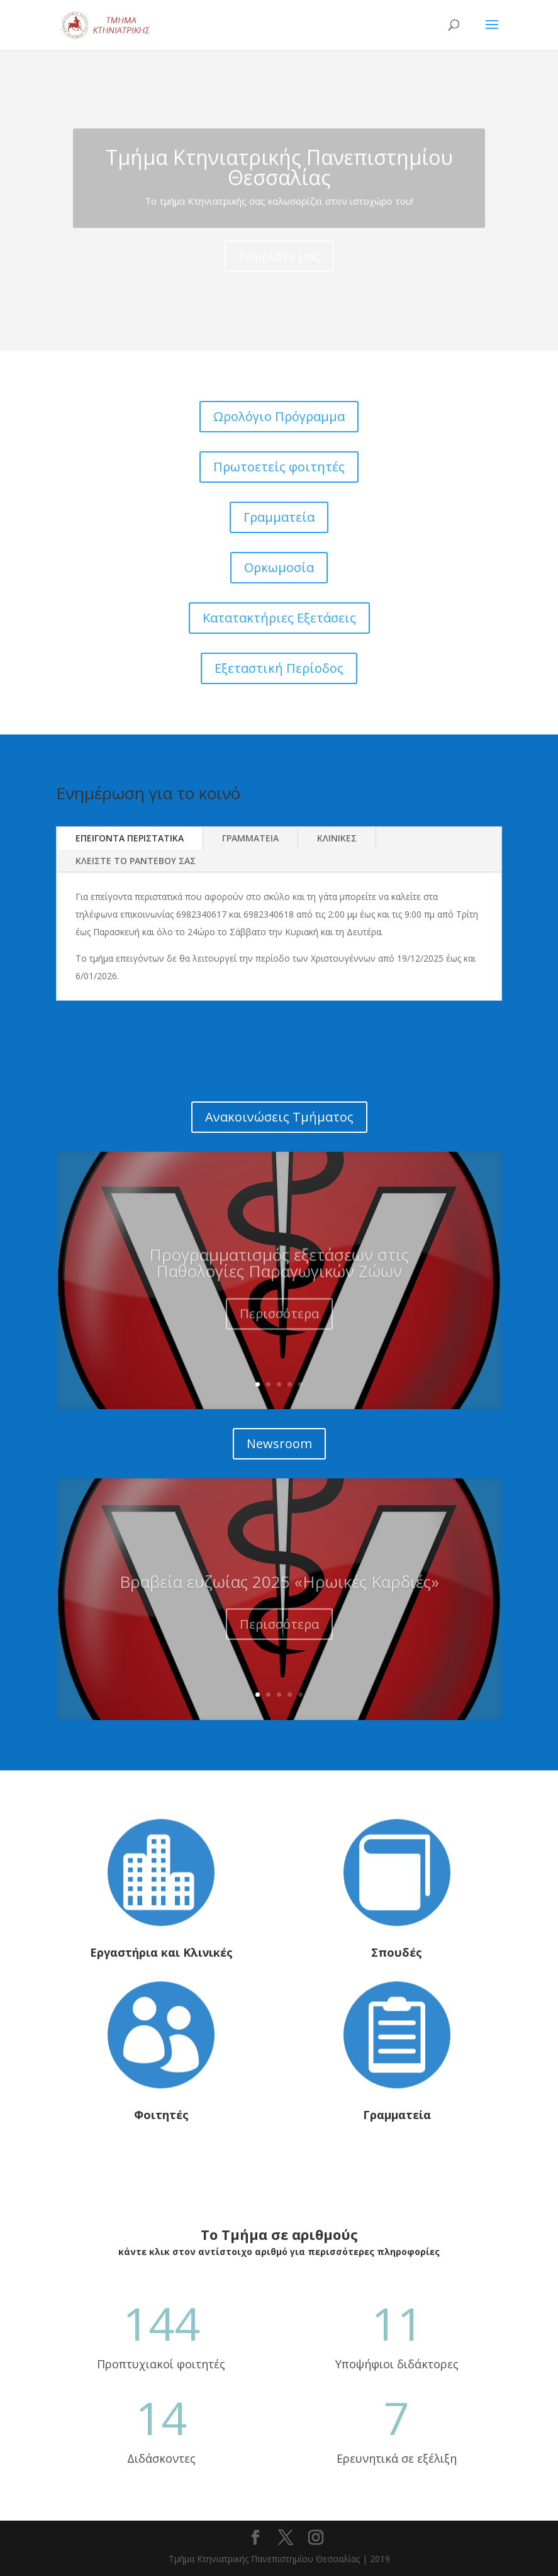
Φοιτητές (161, 2114)
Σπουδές (396, 1952)
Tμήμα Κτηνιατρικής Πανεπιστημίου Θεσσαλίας (279, 187)
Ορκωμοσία (279, 567)
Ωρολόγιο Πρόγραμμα (279, 416)
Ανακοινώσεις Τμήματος (279, 1116)
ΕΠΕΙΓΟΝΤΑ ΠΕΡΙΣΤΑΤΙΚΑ (129, 838)
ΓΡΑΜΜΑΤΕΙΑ (250, 838)
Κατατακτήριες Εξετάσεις (279, 617)
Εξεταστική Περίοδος (279, 668)
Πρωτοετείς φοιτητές (279, 466)
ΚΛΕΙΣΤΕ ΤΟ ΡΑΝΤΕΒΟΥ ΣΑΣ (135, 861)
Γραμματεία (279, 517)
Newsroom (279, 1443)
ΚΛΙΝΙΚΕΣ (337, 838)
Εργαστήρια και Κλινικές (161, 1952)
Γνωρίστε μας (279, 276)
